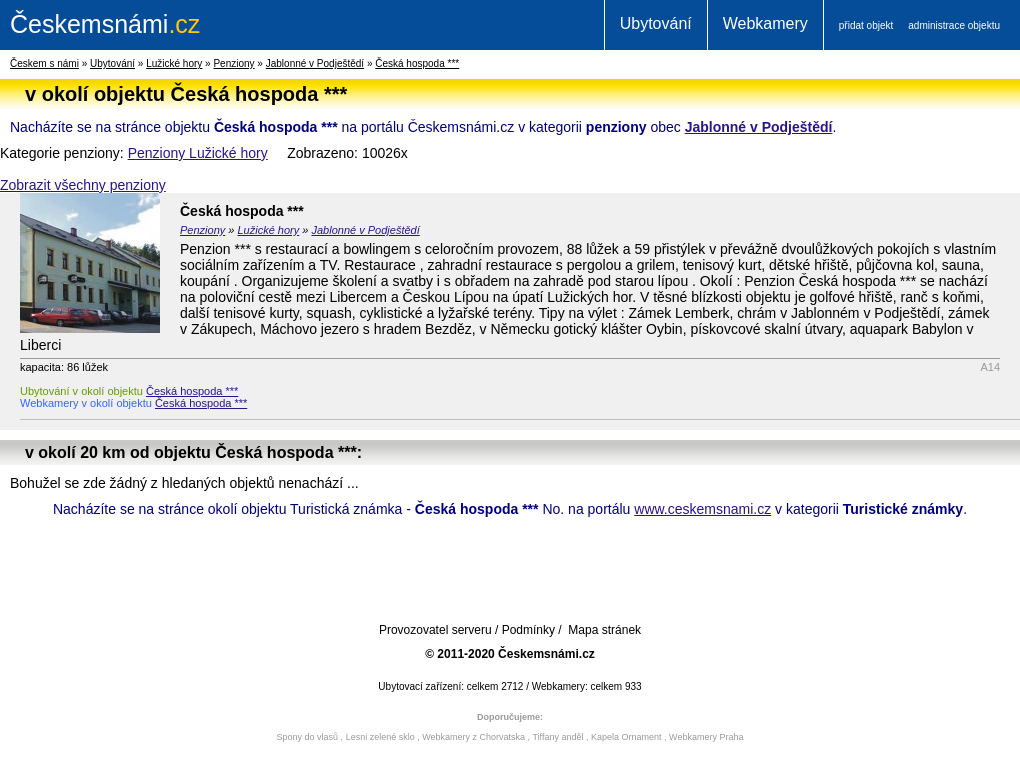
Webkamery (765, 23)
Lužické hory (174, 63)
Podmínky (528, 630)
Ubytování (656, 23)
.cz (105, 24)
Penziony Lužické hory (198, 153)
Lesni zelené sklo (380, 737)
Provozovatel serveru (435, 630)
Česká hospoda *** (417, 63)
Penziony (233, 63)
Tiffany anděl (557, 737)
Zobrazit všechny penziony (83, 185)
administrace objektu (954, 25)
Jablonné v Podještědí (315, 63)
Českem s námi (44, 63)
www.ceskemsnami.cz (702, 509)
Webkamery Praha (706, 737)
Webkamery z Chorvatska (473, 737)
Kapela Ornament (626, 737)
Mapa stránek (604, 630)
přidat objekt (866, 25)
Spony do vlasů (308, 737)
